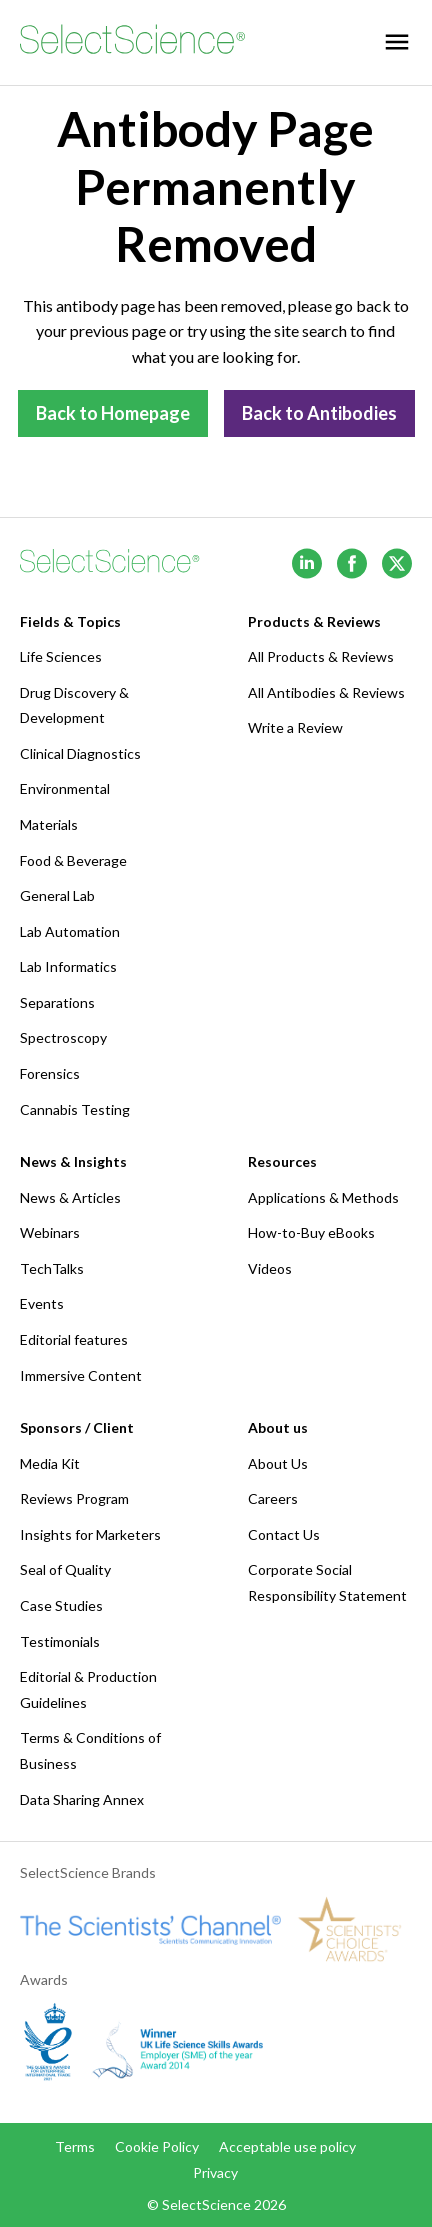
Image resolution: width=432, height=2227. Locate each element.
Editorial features (74, 1339)
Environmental (65, 788)
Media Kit (50, 1463)
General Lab (57, 895)
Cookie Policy (157, 2146)
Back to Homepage (113, 413)
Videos (270, 1268)
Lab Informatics (68, 966)
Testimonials (60, 1641)
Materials (49, 824)
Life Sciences (61, 656)
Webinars (50, 1232)
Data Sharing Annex (82, 1799)
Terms (75, 2146)
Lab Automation (70, 931)
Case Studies (61, 1605)
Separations (57, 1002)
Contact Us (284, 1534)
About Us (278, 1463)
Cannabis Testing (75, 1109)
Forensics (50, 1073)
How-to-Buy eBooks (311, 1232)
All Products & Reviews (321, 656)
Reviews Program (74, 1498)
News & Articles (70, 1197)
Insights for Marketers (90, 1534)
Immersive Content (81, 1375)
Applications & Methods (323, 1197)
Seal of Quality (65, 1569)
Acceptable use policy (287, 2146)
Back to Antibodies (319, 413)
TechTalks (52, 1268)
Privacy (215, 2172)
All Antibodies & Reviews (326, 692)
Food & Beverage (73, 860)
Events (42, 1303)
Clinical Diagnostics (80, 753)
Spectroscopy (63, 1037)
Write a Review (295, 727)
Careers (273, 1498)
